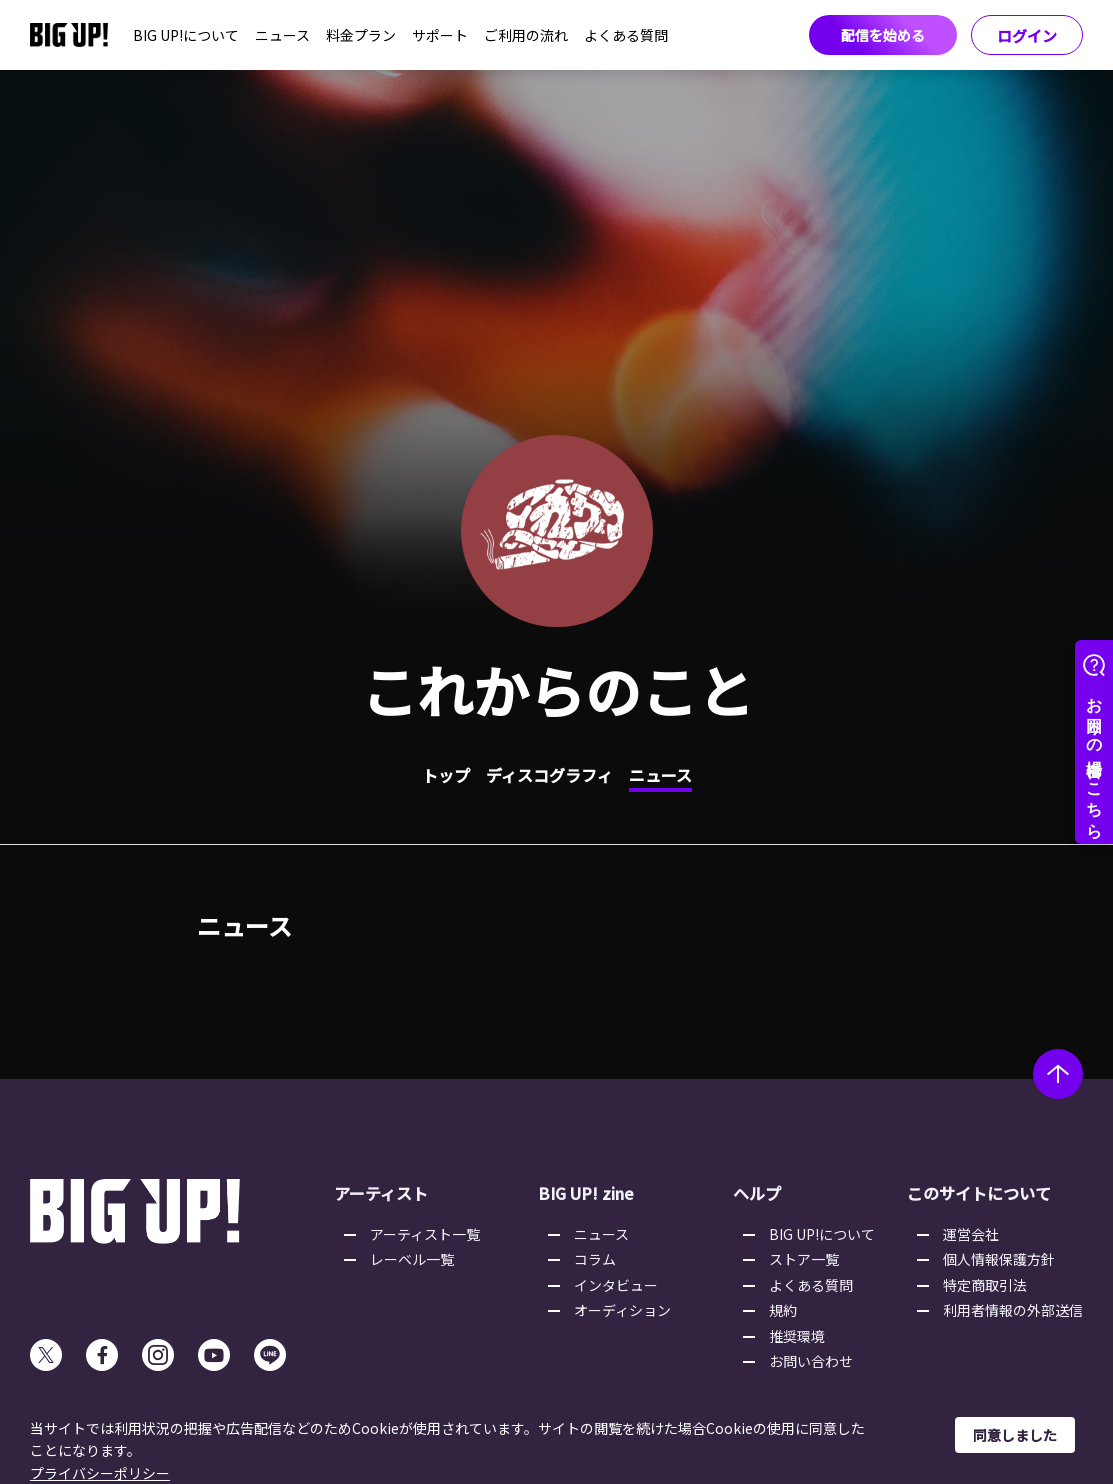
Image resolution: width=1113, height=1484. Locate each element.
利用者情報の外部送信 (1013, 1310)
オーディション (622, 1310)
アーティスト (381, 1193)
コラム (595, 1259)
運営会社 (971, 1234)
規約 (783, 1310)
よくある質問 (626, 35)
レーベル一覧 (412, 1259)
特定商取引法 (985, 1285)
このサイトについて (979, 1193)
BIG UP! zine (586, 1193)
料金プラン (361, 35)
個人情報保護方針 (999, 1259)
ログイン (1027, 35)
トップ (446, 775)
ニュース (282, 35)
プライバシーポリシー (100, 1473)
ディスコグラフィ (549, 775)
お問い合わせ (811, 1361)
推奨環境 (797, 1336)
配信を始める (883, 35)
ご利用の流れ (526, 35)
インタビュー (616, 1285)
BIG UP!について (186, 35)
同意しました (1015, 1435)
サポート (440, 35)
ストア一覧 (804, 1259)
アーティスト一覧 (425, 1234)
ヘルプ (757, 1193)
